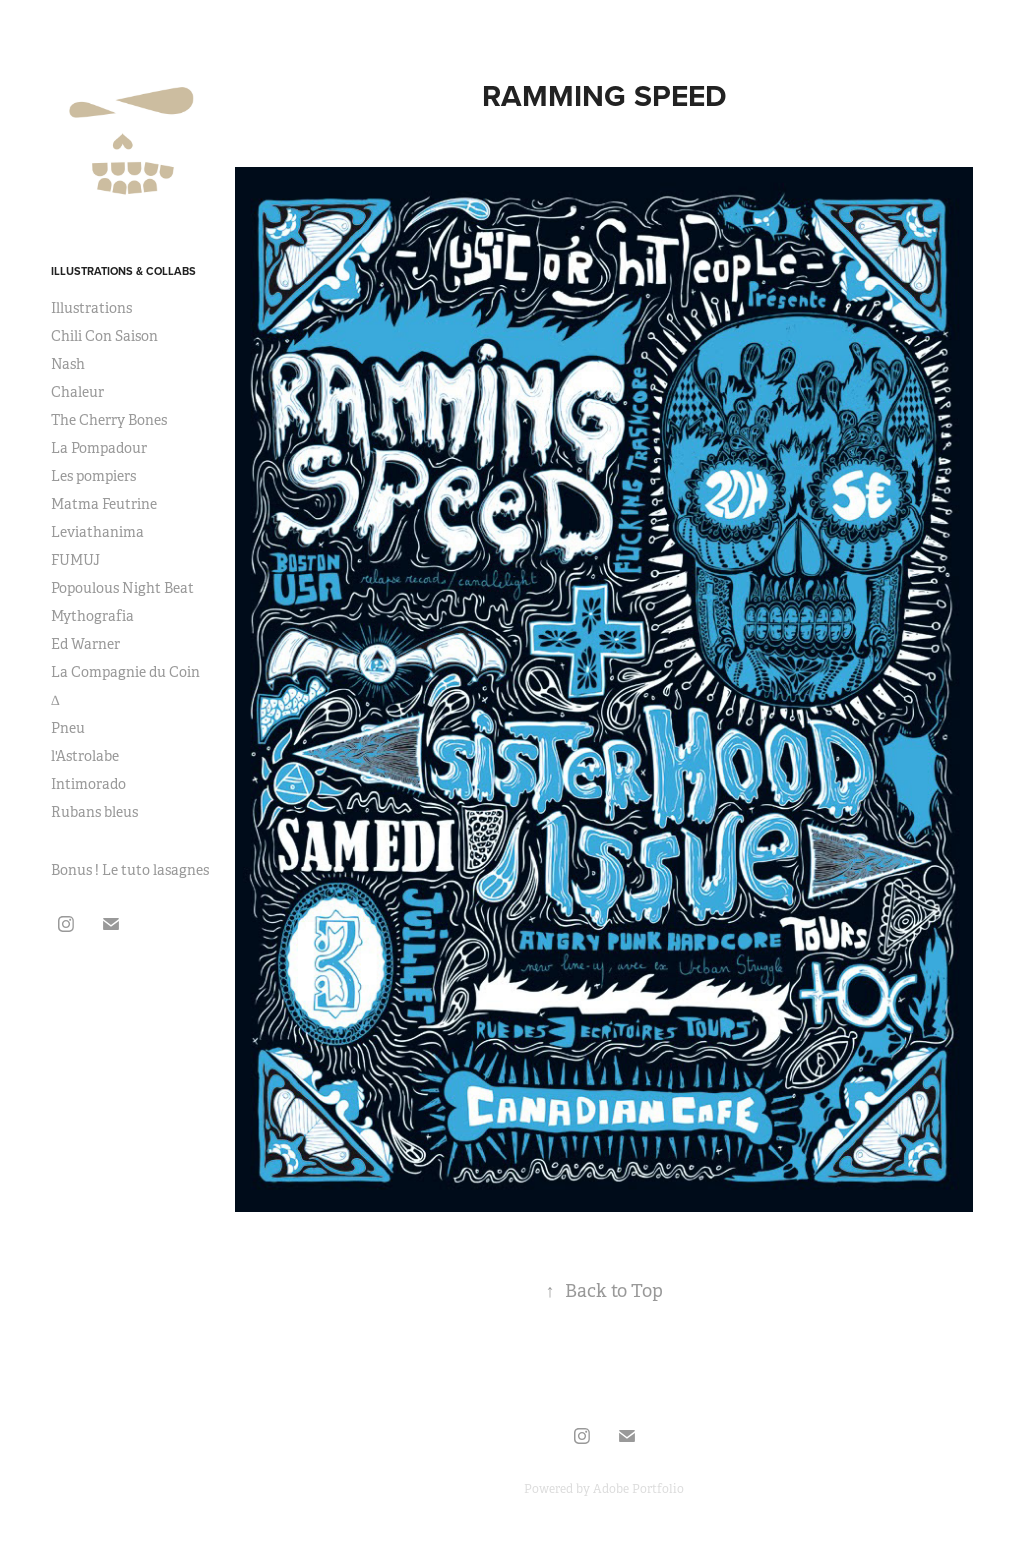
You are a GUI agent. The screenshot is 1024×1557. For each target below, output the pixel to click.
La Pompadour (99, 448)
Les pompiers (93, 476)
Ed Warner (85, 644)
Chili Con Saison (104, 336)
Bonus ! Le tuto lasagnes (130, 870)
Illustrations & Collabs (123, 271)
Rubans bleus (94, 812)
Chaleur (77, 392)
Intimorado (88, 784)
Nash (68, 364)
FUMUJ (75, 560)
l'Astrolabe (85, 756)
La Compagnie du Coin (125, 672)
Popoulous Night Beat (122, 588)
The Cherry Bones (109, 420)
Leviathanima (97, 532)
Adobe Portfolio (638, 1489)
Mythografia (92, 616)
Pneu (68, 728)
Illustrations (91, 308)
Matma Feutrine (104, 504)
